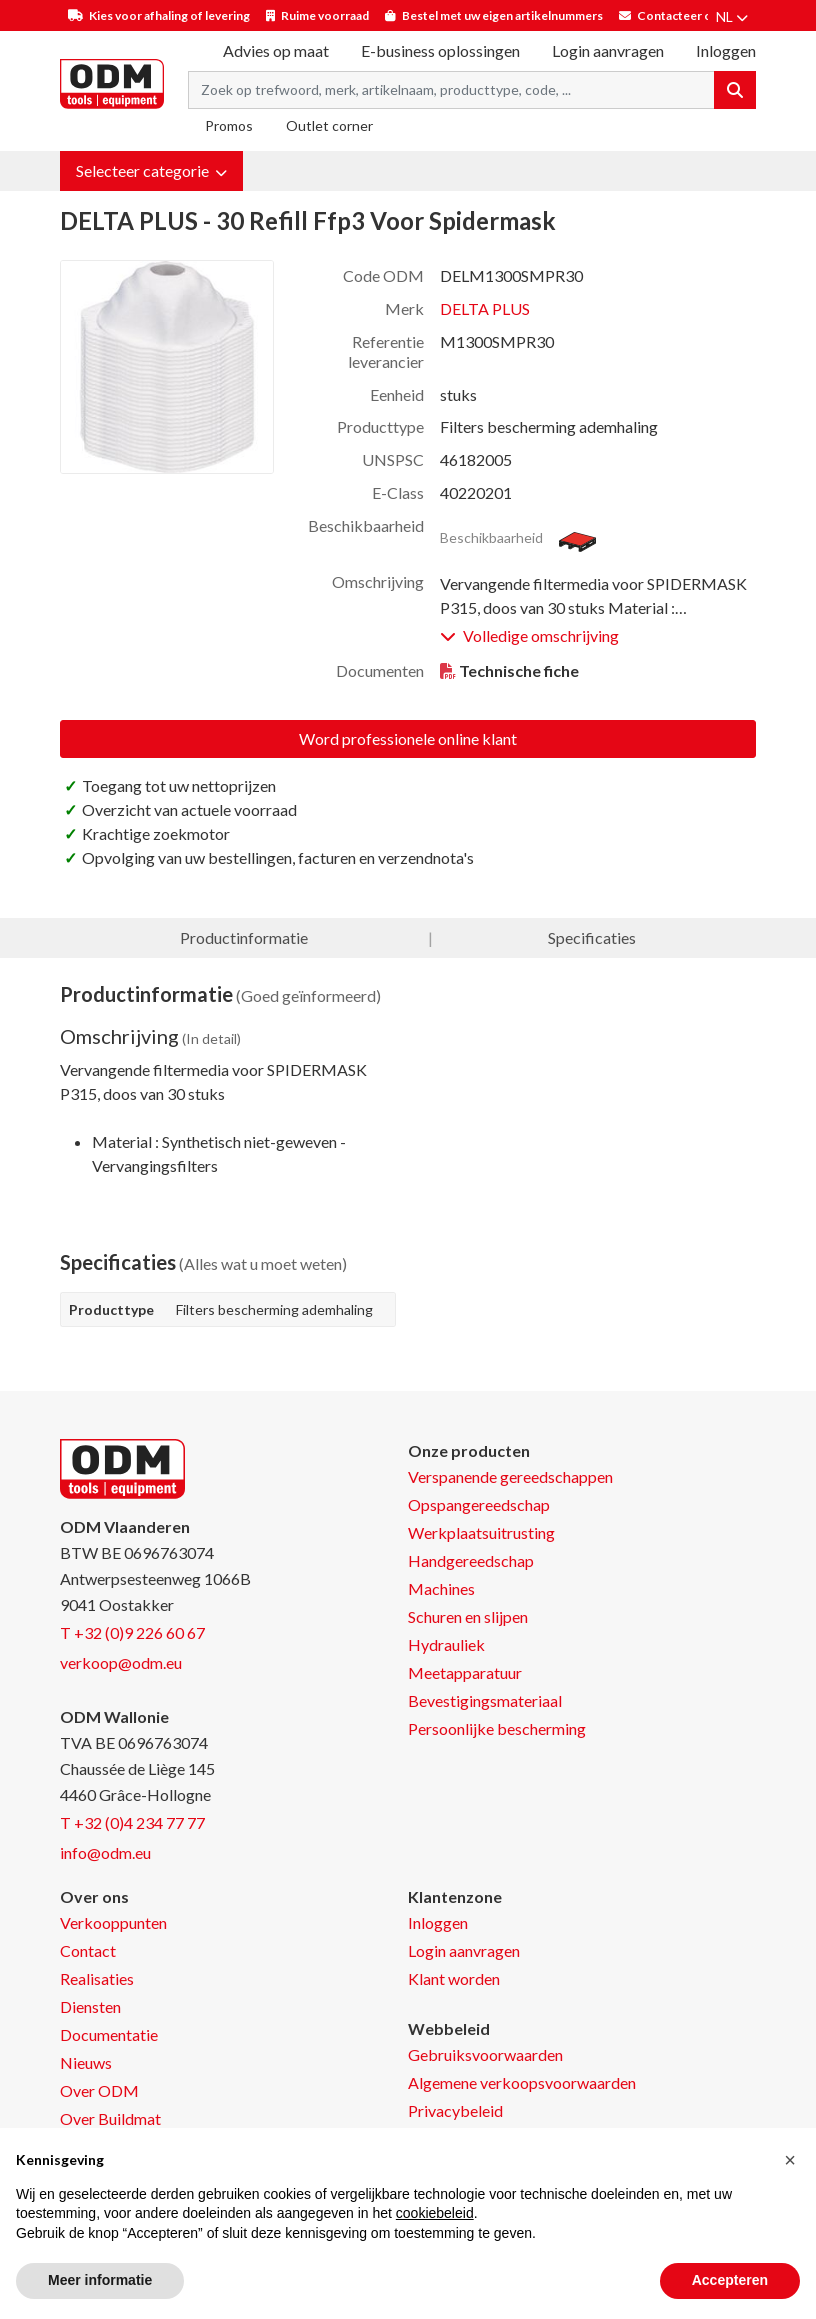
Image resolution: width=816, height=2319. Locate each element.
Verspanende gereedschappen (510, 1476)
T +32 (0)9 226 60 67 (132, 1632)
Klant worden (454, 1978)
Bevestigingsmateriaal (485, 1700)
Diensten (90, 2006)
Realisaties (97, 1978)
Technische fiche (519, 670)
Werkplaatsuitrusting (481, 1532)
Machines (441, 1588)
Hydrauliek (446, 1644)
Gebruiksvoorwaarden (485, 2054)
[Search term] (451, 90)
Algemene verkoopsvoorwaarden (522, 2082)
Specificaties (592, 937)
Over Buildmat (110, 2118)
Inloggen (438, 1922)
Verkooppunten (113, 1922)
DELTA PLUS (485, 308)
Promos (229, 125)
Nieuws (86, 2062)
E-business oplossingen (440, 50)
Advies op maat (276, 50)
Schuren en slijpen (468, 1616)
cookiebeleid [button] (435, 2213)
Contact (88, 1950)
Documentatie (109, 2034)
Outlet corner (329, 125)
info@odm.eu (105, 1852)
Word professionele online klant (408, 738)
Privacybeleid (455, 2110)
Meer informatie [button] (100, 2280)
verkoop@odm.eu (121, 1662)
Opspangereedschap (479, 1504)
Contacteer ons (681, 15)
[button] (151, 171)
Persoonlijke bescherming (497, 1728)
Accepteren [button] (730, 2280)
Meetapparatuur (465, 1672)
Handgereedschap (471, 1560)
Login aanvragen (608, 50)
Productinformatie (244, 937)
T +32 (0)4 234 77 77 (132, 1822)
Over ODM (99, 2090)
